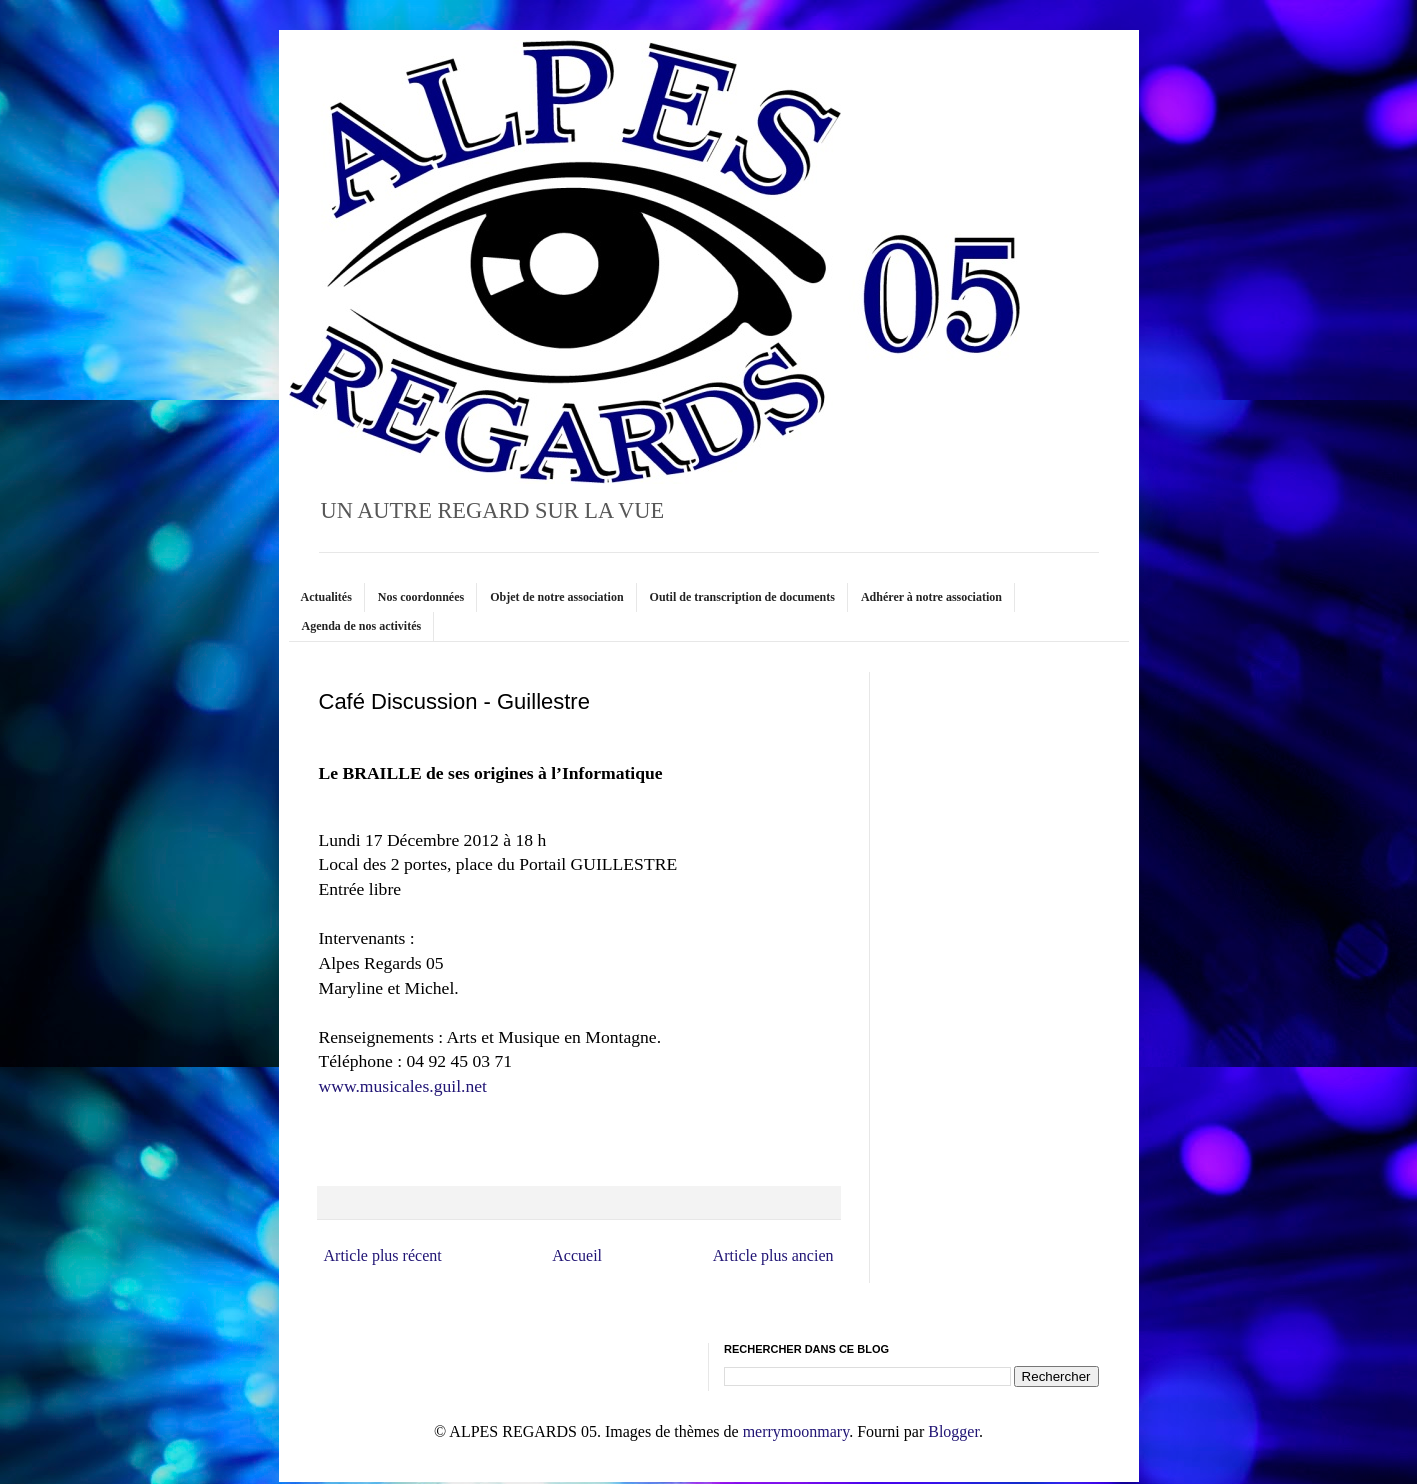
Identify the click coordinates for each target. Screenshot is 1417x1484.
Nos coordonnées (421, 597)
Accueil (577, 1255)
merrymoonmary (796, 1431)
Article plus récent (383, 1255)
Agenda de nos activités (362, 626)
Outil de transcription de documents (742, 597)
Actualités (326, 597)
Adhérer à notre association (931, 597)
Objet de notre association (556, 597)
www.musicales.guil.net (403, 1086)
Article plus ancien (773, 1255)
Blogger (953, 1431)
